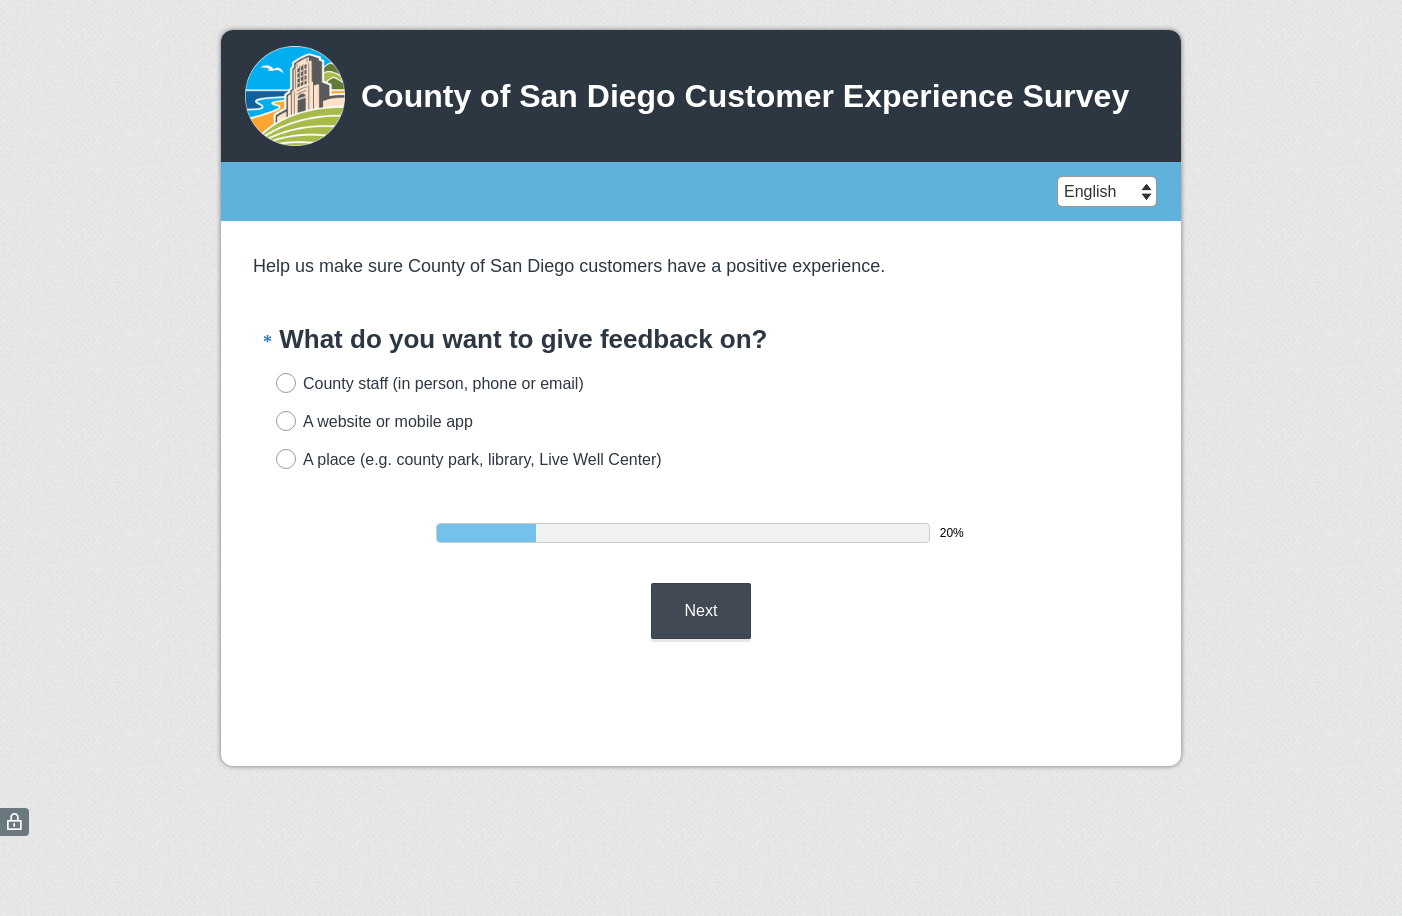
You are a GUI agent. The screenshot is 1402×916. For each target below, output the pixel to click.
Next (701, 610)
